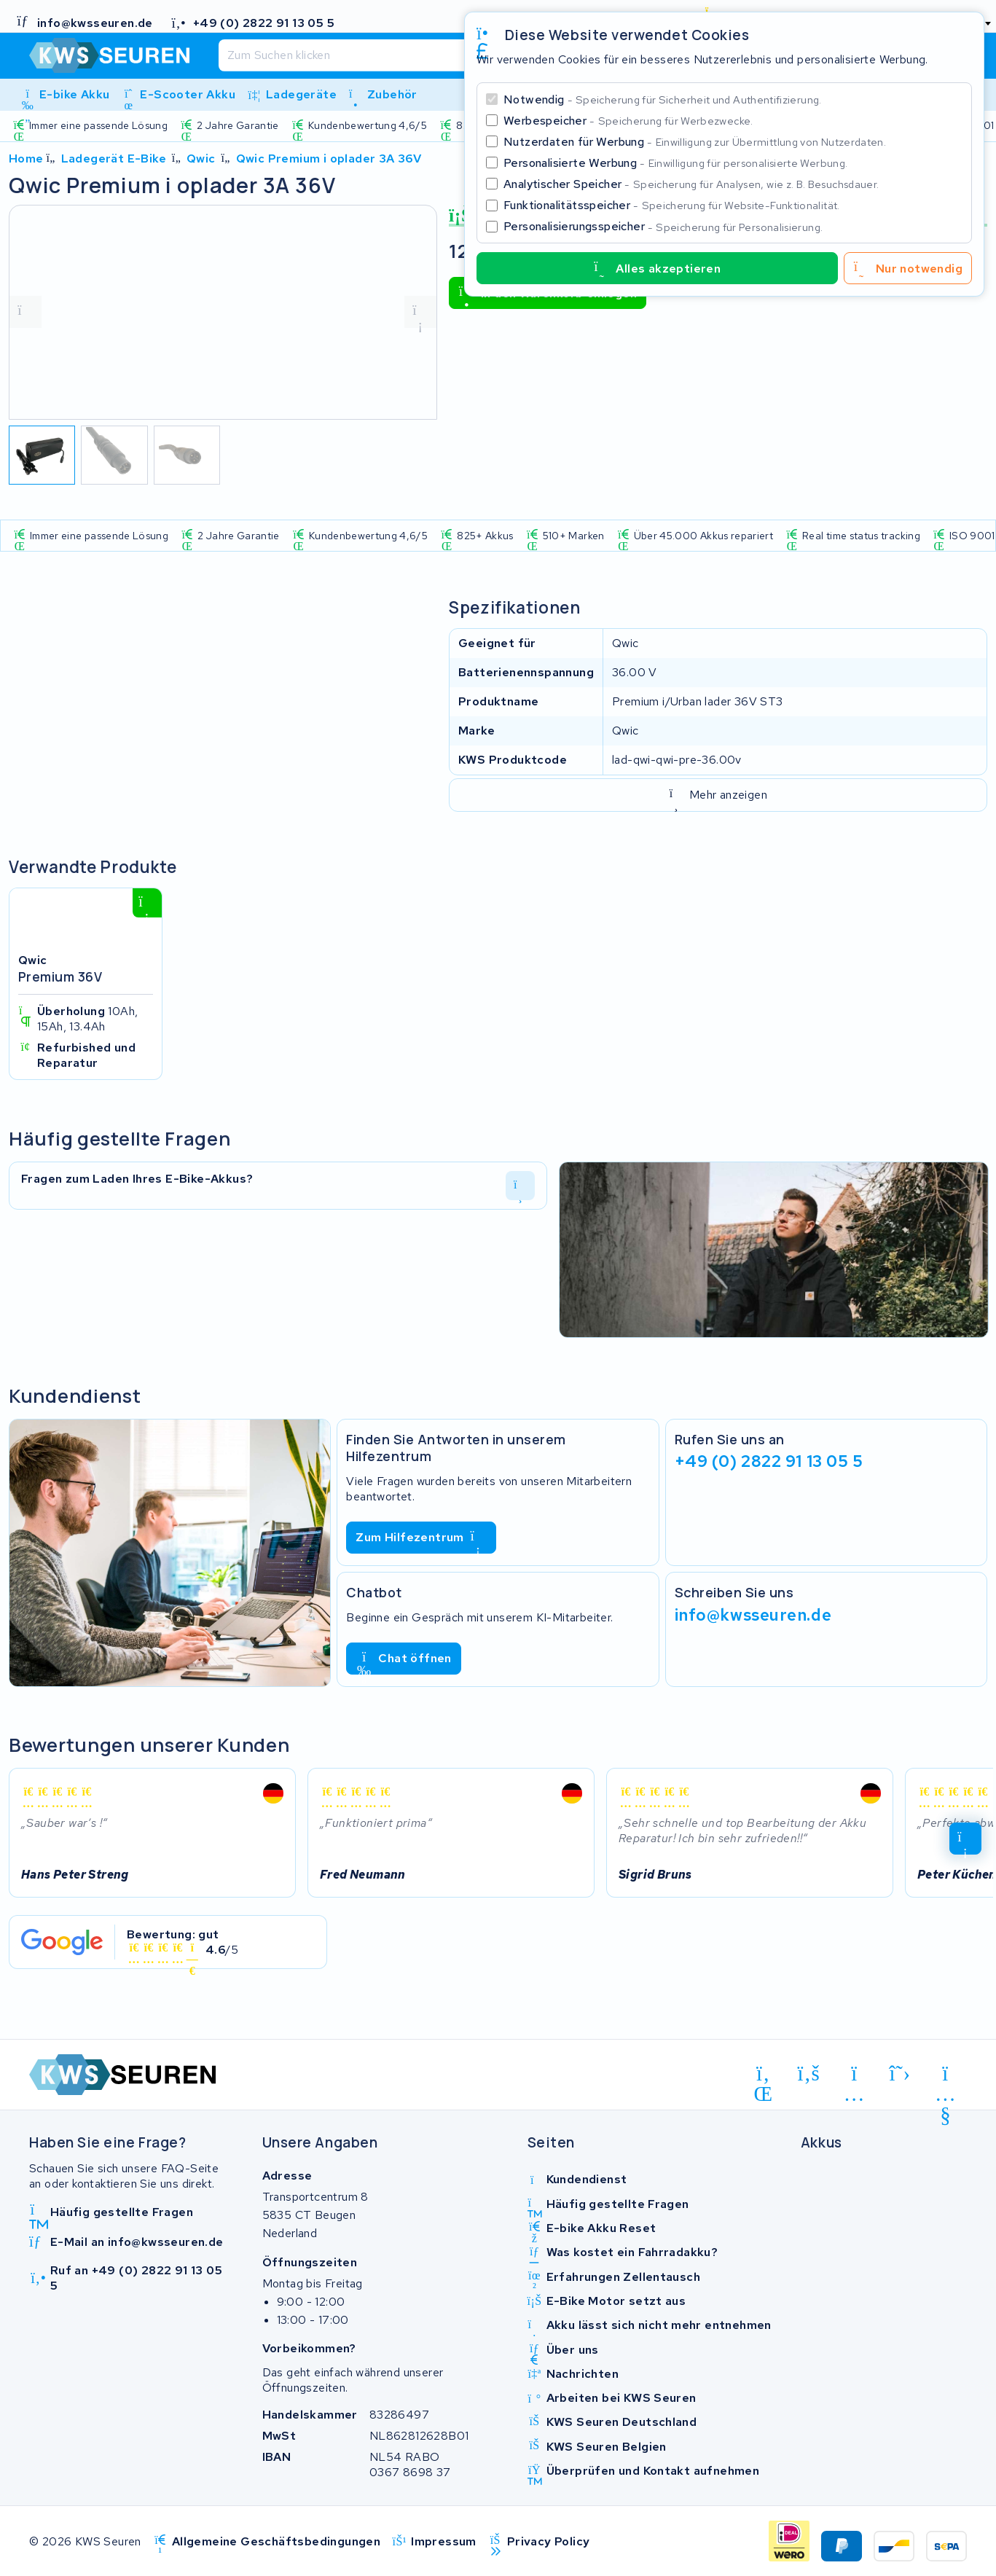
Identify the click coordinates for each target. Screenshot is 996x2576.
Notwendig (662, 99)
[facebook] (809, 2073)
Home (26, 158)
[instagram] (854, 2076)
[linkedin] (763, 2076)
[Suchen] (453, 55)
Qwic (201, 158)
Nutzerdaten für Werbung (694, 141)
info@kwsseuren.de (753, 1614)
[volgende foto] (420, 312)
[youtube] (945, 2076)
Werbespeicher (628, 120)
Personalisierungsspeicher (663, 226)
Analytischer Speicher (691, 184)
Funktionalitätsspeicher (671, 205)
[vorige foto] (25, 312)
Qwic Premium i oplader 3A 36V (329, 158)
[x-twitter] (900, 2073)
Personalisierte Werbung (675, 163)
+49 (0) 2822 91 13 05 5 (769, 1461)
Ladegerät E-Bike (113, 158)
